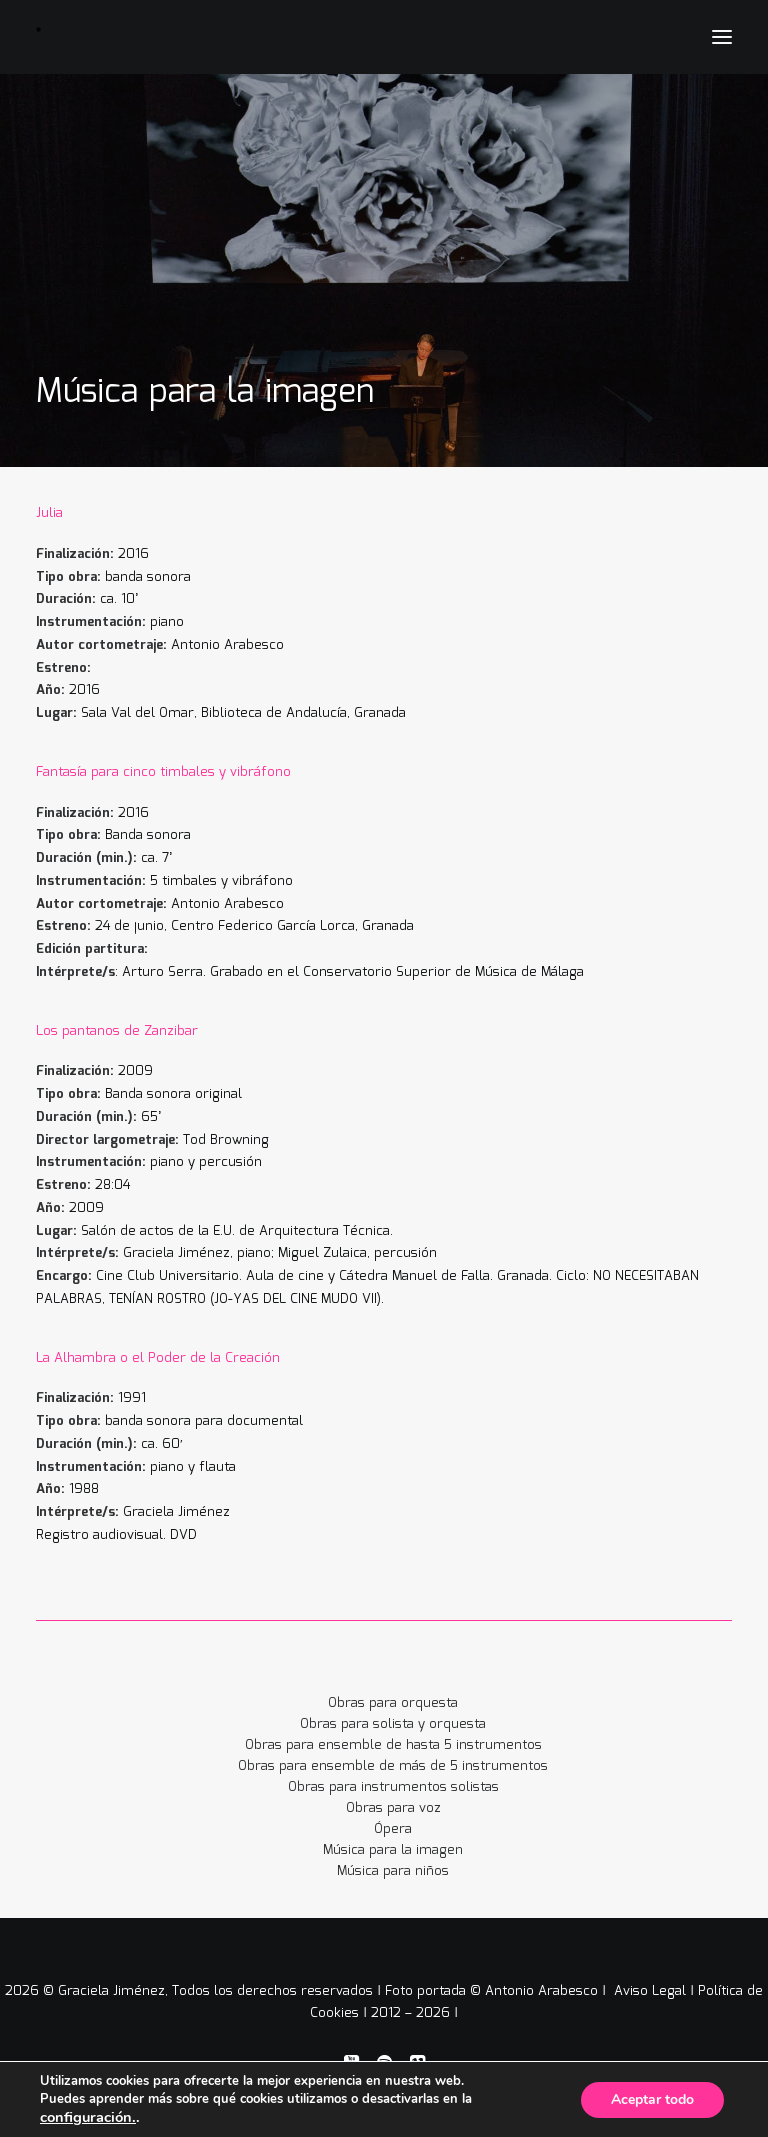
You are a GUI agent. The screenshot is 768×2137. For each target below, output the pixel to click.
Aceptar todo (652, 2099)
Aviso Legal (652, 1991)
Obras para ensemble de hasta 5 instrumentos (393, 1745)
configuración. (88, 2117)
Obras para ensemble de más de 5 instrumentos (393, 1766)
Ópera (393, 1829)
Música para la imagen (393, 1850)
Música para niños (393, 1871)
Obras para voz (393, 1808)
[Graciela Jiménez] (147, 29)
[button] (722, 37)
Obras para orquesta (393, 1703)
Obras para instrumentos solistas (393, 1787)
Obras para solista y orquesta (393, 1724)
